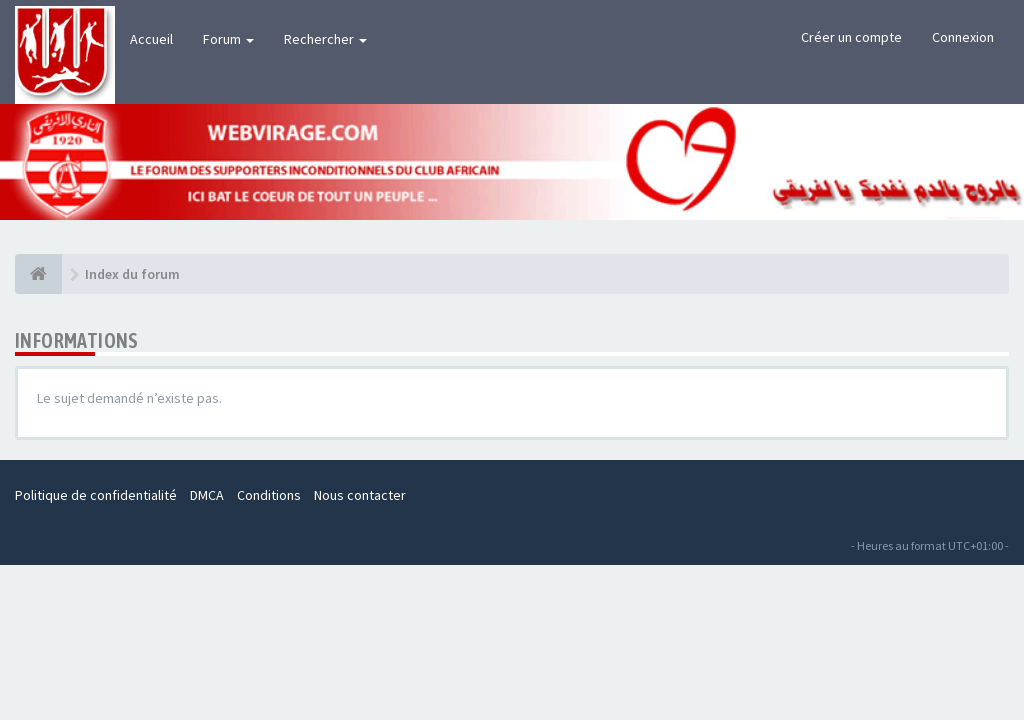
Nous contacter (360, 495)
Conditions (269, 495)
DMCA (207, 495)
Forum (228, 39)
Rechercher (325, 39)
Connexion (963, 37)
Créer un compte (851, 37)
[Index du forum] (38, 274)
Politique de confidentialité (96, 495)
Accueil (151, 39)
